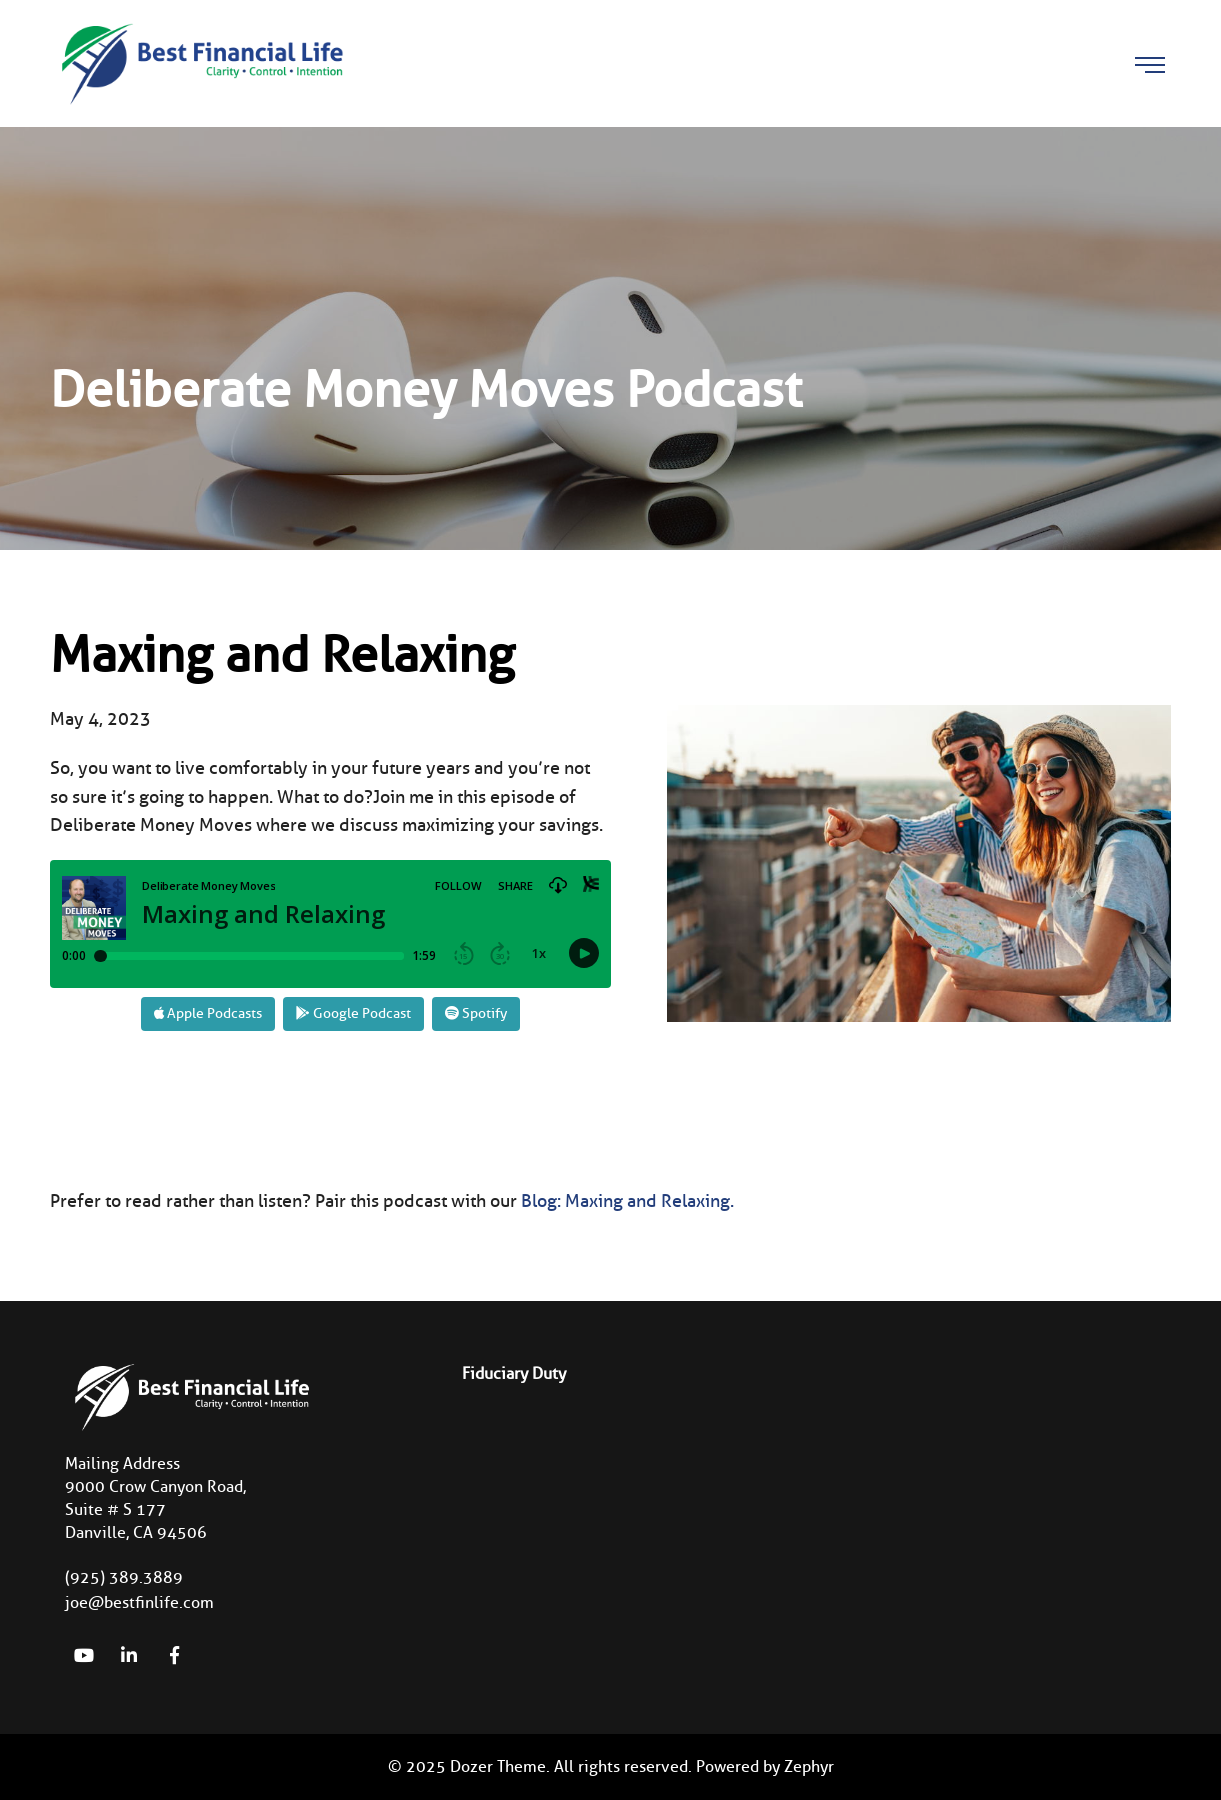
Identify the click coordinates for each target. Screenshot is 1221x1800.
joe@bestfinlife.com (139, 1602)
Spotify (476, 1013)
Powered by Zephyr (765, 1766)
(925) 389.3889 (124, 1577)
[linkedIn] (129, 1655)
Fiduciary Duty (514, 1373)
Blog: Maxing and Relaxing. (627, 1201)
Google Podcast (353, 1013)
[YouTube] (84, 1655)
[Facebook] (174, 1655)
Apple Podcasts (208, 1013)
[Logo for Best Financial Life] (200, 62)
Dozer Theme (498, 1766)
